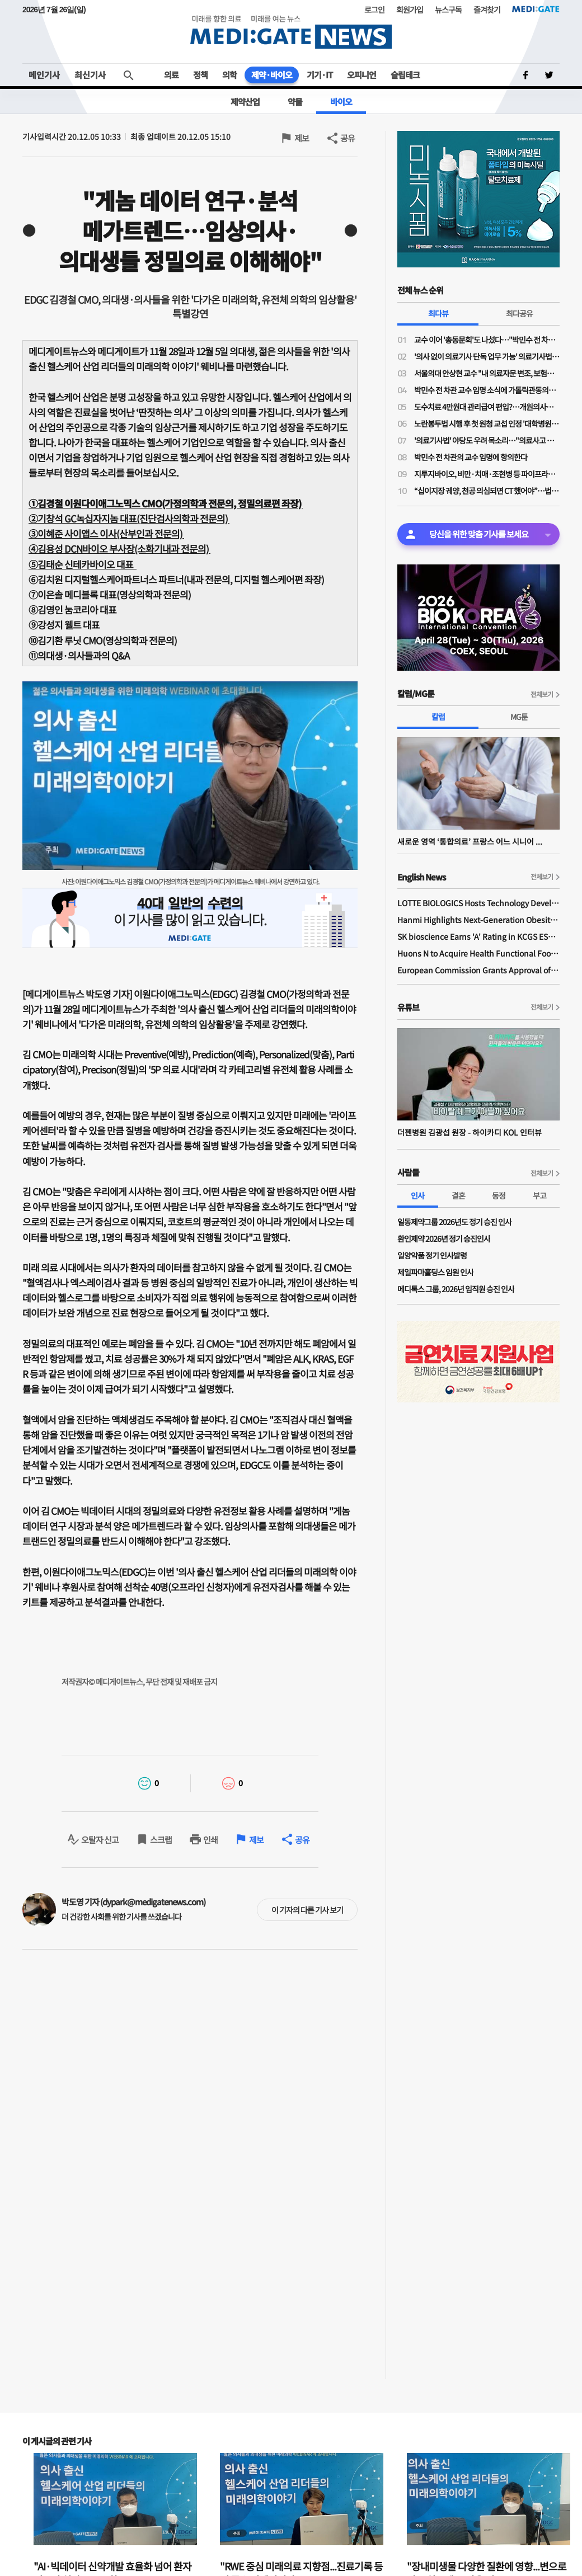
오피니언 (361, 75)
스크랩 (161, 1839)
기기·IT (319, 75)
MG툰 (519, 716)
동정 (498, 1195)
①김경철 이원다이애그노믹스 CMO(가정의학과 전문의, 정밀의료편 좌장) (166, 503)
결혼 (458, 1195)
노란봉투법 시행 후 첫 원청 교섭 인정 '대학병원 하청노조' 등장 (487, 423)
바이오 (341, 101)
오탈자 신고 (100, 1839)
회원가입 (409, 9)
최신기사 (90, 75)
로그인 (374, 9)
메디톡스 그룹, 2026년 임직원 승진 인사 (455, 1288)
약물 (295, 101)
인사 (417, 1195)
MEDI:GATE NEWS (291, 31)
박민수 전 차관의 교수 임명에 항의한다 (470, 457)
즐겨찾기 (486, 9)
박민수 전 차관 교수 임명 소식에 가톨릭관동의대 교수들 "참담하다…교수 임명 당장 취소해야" (487, 389)
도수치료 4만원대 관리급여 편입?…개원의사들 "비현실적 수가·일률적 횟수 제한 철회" (487, 406)
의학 (229, 75)
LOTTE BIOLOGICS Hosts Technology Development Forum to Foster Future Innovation (478, 902)
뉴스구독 (448, 9)
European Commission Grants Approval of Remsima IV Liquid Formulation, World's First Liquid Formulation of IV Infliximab (478, 970)
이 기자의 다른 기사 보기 (307, 1909)
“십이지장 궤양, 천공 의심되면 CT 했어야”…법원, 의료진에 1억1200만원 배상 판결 (487, 490)
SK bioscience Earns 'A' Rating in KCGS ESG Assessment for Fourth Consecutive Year (478, 936)
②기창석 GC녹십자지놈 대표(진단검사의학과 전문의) (129, 518)
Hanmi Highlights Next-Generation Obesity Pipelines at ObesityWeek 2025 (478, 919)
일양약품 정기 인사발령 (432, 1255)
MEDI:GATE (536, 9)
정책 (200, 75)
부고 (539, 1195)
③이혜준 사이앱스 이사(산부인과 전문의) (106, 533)
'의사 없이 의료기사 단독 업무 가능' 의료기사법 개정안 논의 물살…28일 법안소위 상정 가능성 (487, 356)
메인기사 (44, 75)
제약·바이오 (271, 75)
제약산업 (245, 101)
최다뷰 (438, 313)
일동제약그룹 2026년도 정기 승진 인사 (454, 1221)
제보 (301, 138)
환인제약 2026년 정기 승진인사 (443, 1238)
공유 (347, 138)
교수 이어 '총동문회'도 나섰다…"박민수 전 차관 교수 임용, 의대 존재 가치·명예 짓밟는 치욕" (487, 339)
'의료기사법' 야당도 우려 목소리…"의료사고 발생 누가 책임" (487, 440)
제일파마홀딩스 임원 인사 (435, 1272)
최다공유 (519, 313)
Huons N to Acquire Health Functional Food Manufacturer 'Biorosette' (478, 953)
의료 (171, 75)
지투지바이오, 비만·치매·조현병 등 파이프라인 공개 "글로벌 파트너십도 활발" (487, 473)
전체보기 (542, 694)
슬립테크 (405, 75)
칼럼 (438, 716)
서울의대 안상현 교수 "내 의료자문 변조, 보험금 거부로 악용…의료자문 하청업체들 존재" (487, 373)
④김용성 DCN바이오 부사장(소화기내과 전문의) (119, 548)
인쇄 (210, 1839)
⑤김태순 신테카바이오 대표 (83, 564)
